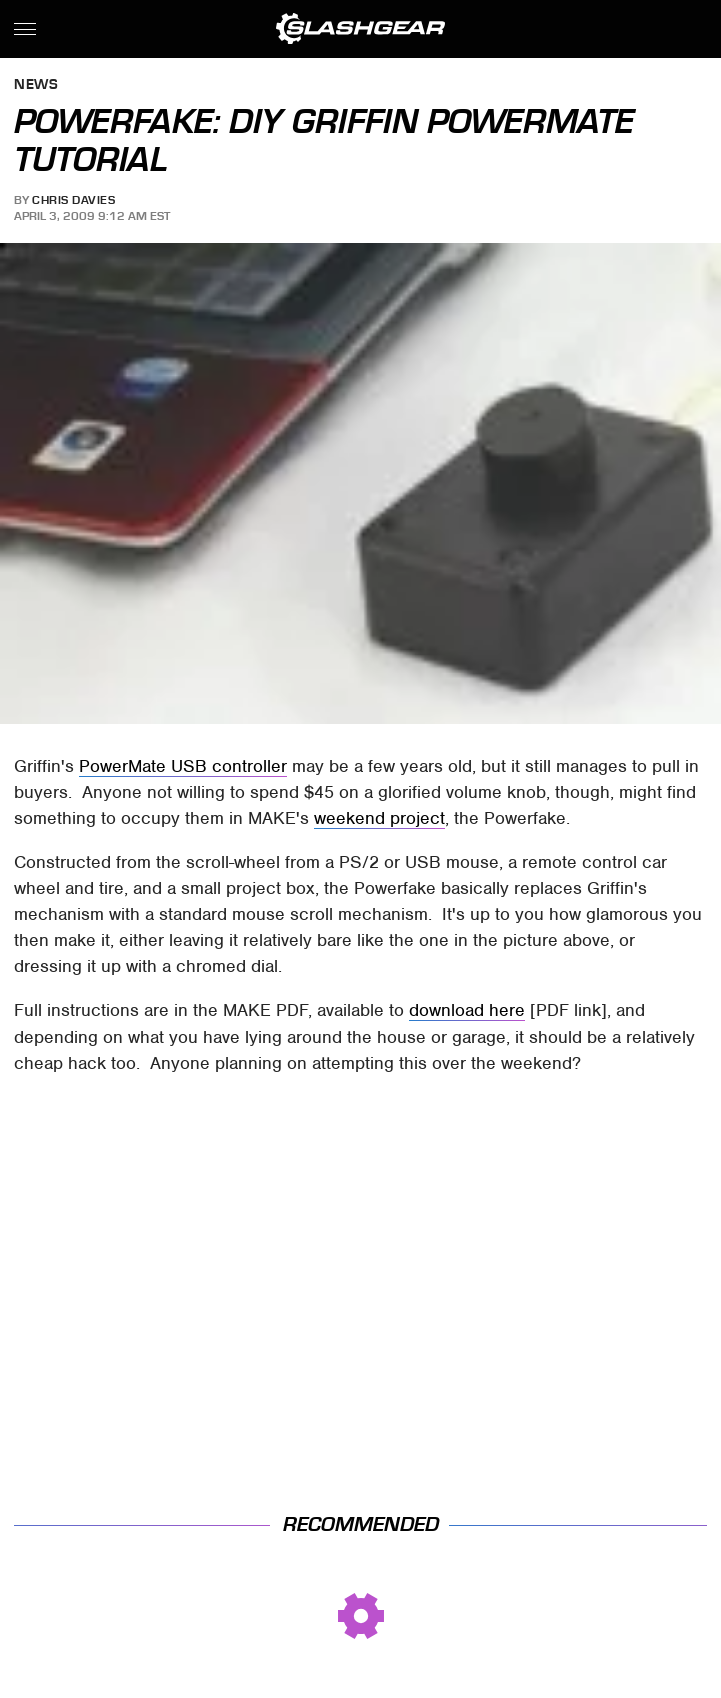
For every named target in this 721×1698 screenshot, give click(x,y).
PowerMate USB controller (183, 766)
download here (467, 1010)
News (36, 85)
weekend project (379, 818)
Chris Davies (73, 200)
